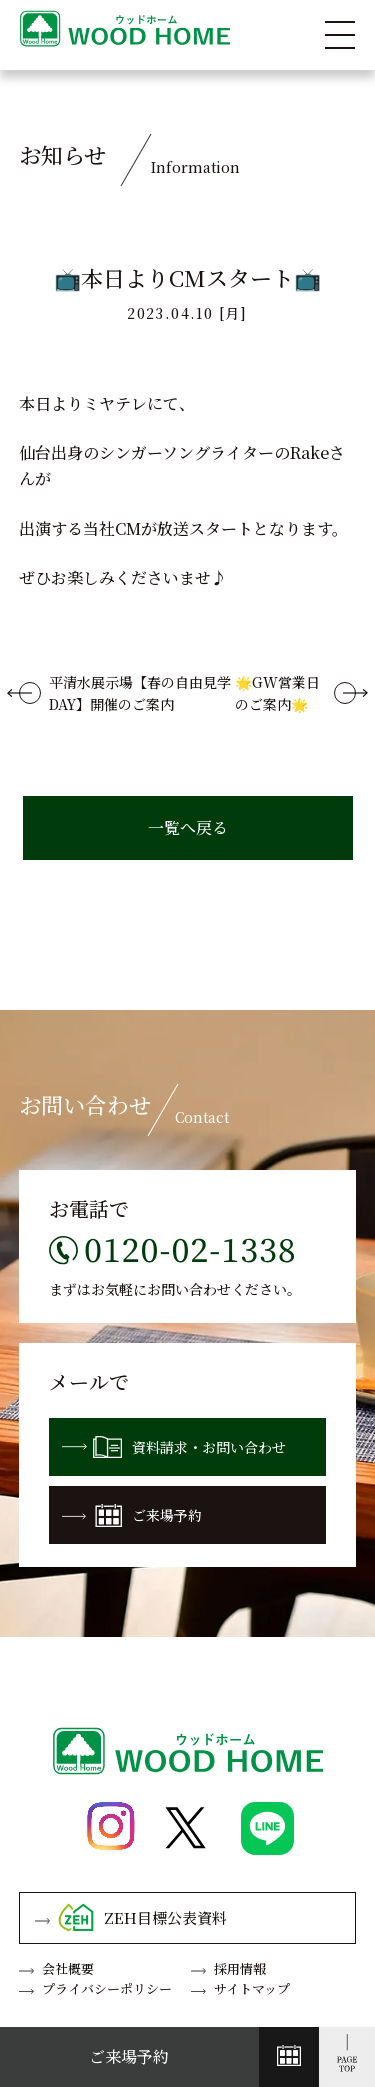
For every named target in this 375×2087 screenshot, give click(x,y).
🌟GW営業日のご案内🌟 (277, 693)
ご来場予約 (132, 1516)
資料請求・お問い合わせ (174, 1447)
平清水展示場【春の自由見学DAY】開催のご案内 (140, 693)
